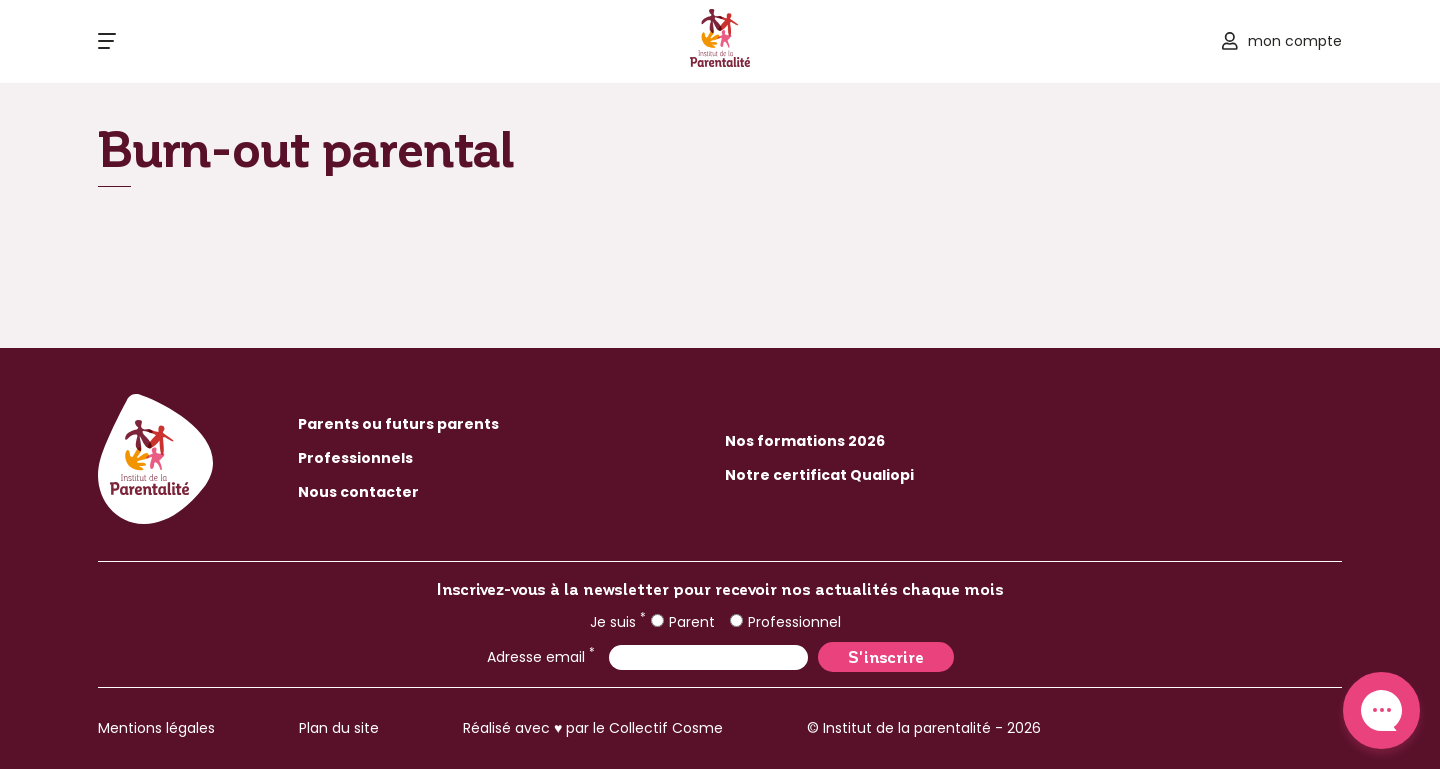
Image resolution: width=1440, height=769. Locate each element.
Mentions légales (156, 728)
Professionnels (355, 458)
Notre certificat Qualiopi (819, 475)
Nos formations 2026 (805, 441)
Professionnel (785, 622)
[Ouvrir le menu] (107, 41)
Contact (1381, 710)
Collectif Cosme (666, 728)
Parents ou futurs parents (398, 424)
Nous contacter (358, 492)
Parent (683, 622)
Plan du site (339, 728)
